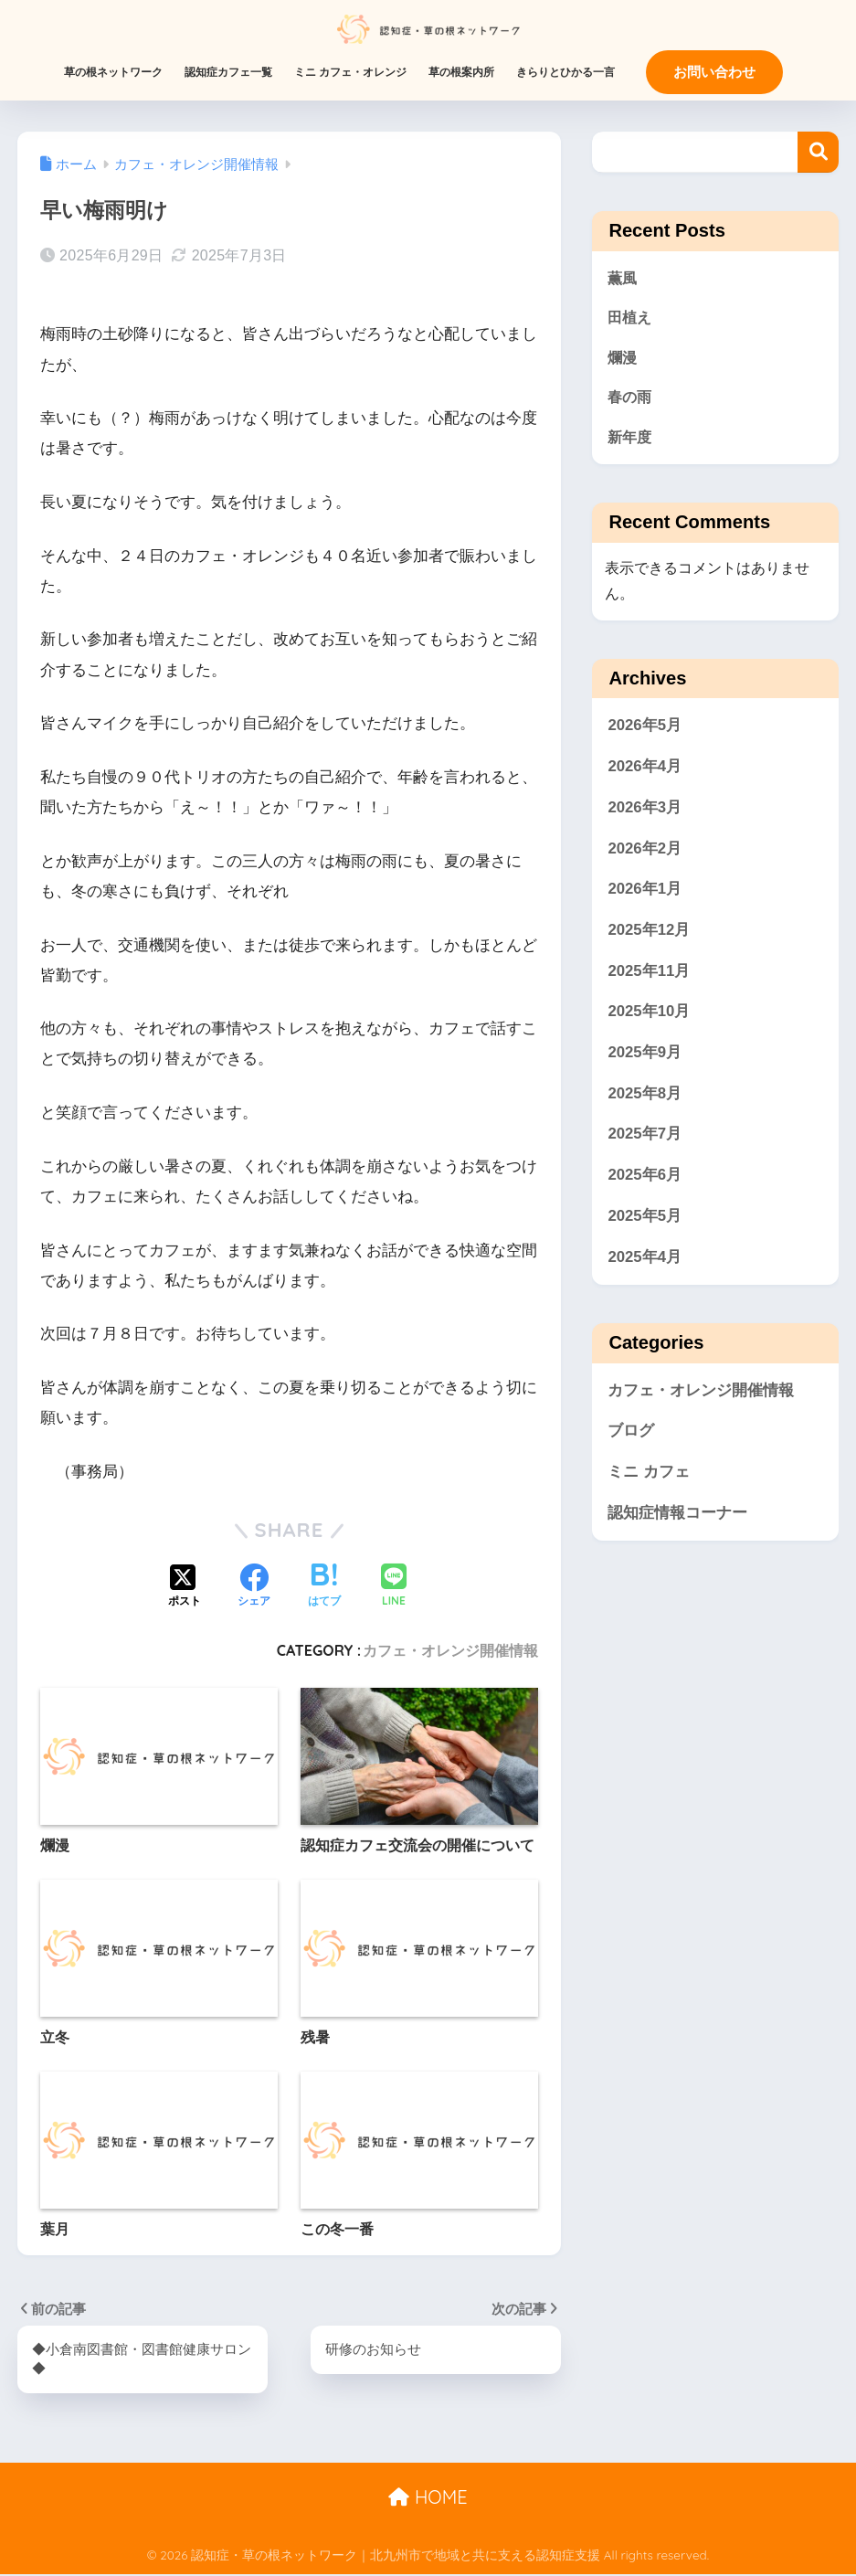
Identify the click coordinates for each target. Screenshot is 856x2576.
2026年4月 (645, 771)
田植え (631, 318)
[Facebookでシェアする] (254, 1587)
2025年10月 (649, 1016)
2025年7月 (645, 1139)
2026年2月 (645, 853)
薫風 (623, 278)
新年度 (631, 441)
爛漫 (623, 359)
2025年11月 (649, 975)
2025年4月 (645, 1261)
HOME (427, 2497)
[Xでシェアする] (184, 1587)
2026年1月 (645, 894)
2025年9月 (645, 1057)
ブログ (631, 1436)
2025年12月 (649, 935)
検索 (818, 152)
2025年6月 (645, 1180)
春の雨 (631, 400)
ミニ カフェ (649, 1477)
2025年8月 (645, 1098)
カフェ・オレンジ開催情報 (450, 1650)
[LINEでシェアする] (394, 1587)
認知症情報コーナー (677, 1517)
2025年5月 (645, 1221)
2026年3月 (645, 813)
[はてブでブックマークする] (324, 1587)
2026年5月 (645, 730)
